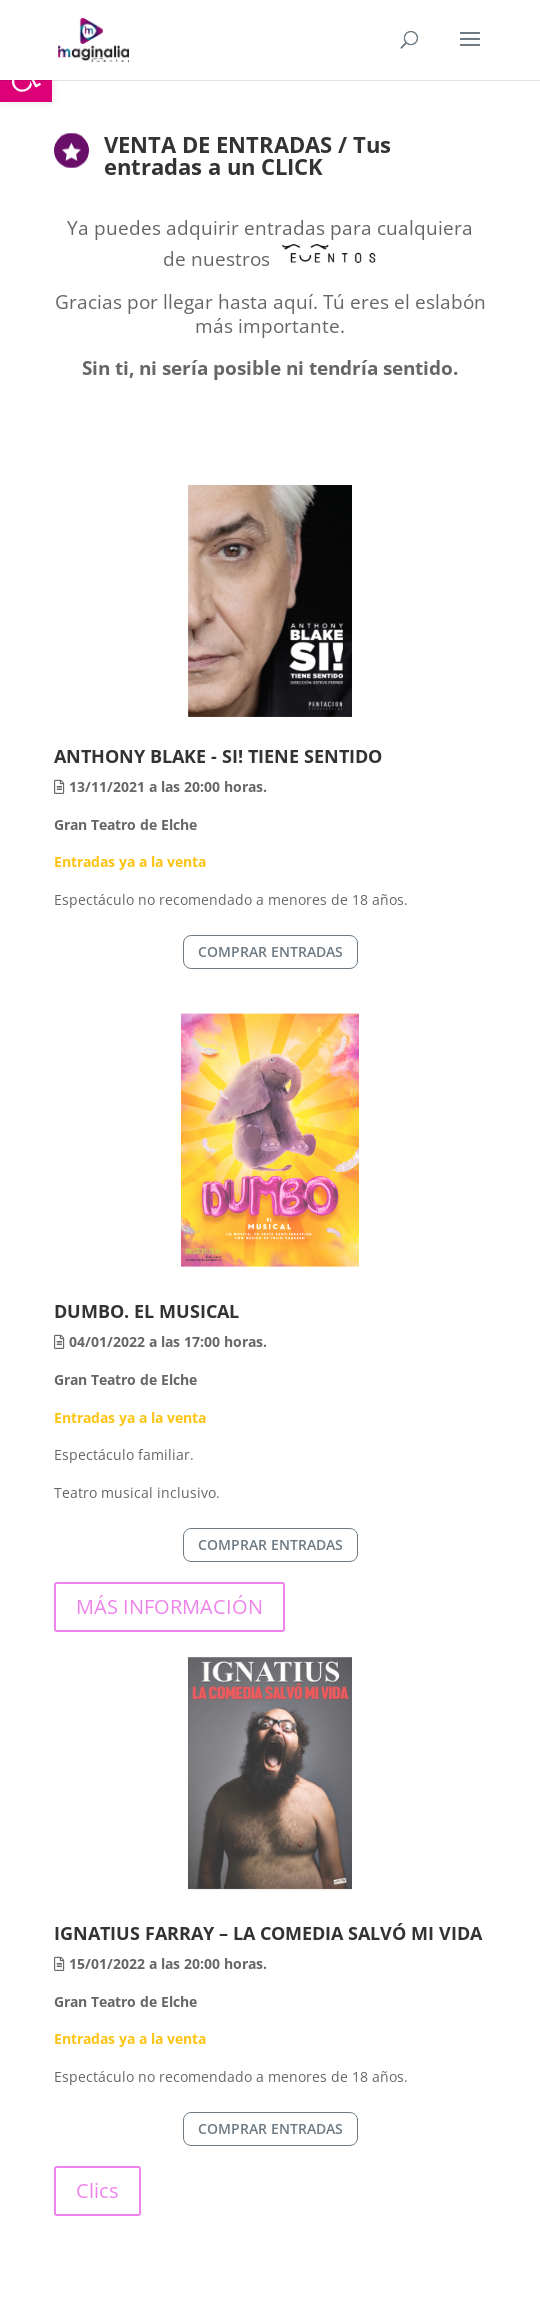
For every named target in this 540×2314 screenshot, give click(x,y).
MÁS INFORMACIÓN (169, 1606)
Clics (97, 2190)
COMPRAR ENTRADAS (270, 951)
